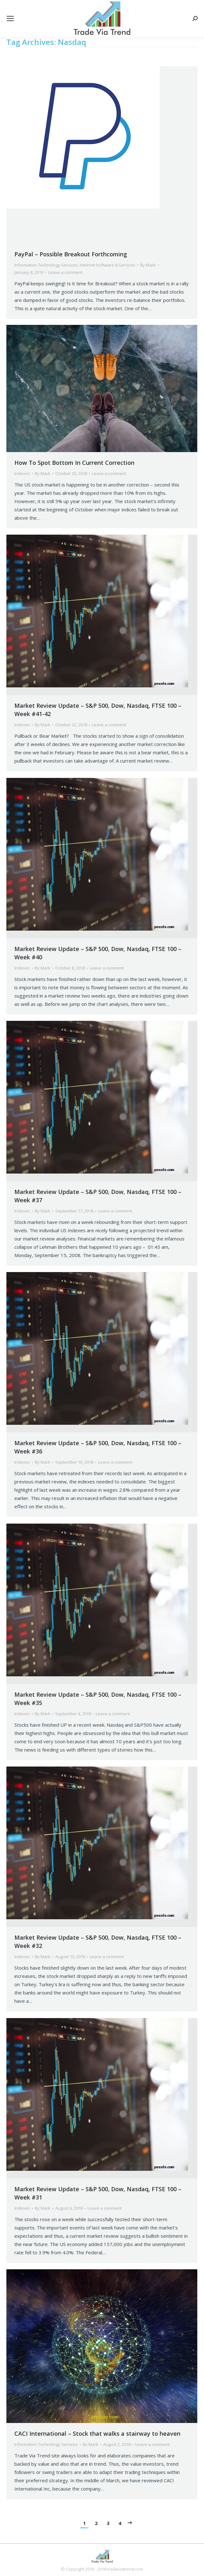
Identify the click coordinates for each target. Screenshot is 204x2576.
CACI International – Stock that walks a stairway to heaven (97, 2433)
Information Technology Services (46, 265)
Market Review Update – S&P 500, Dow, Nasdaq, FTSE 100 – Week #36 (97, 1447)
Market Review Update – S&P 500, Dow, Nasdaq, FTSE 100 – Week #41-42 (97, 710)
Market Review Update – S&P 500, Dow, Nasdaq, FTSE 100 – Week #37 (97, 1196)
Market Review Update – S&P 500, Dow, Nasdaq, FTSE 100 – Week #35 (97, 1699)
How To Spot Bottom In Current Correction (74, 462)
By (148, 265)
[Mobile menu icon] (10, 18)
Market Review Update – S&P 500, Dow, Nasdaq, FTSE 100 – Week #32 (97, 1942)
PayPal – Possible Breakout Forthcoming (70, 254)
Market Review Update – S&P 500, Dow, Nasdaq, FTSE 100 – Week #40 (97, 953)
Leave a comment (65, 272)
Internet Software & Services (107, 265)
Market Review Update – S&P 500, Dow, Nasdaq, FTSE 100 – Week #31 (97, 2193)
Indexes (22, 473)
